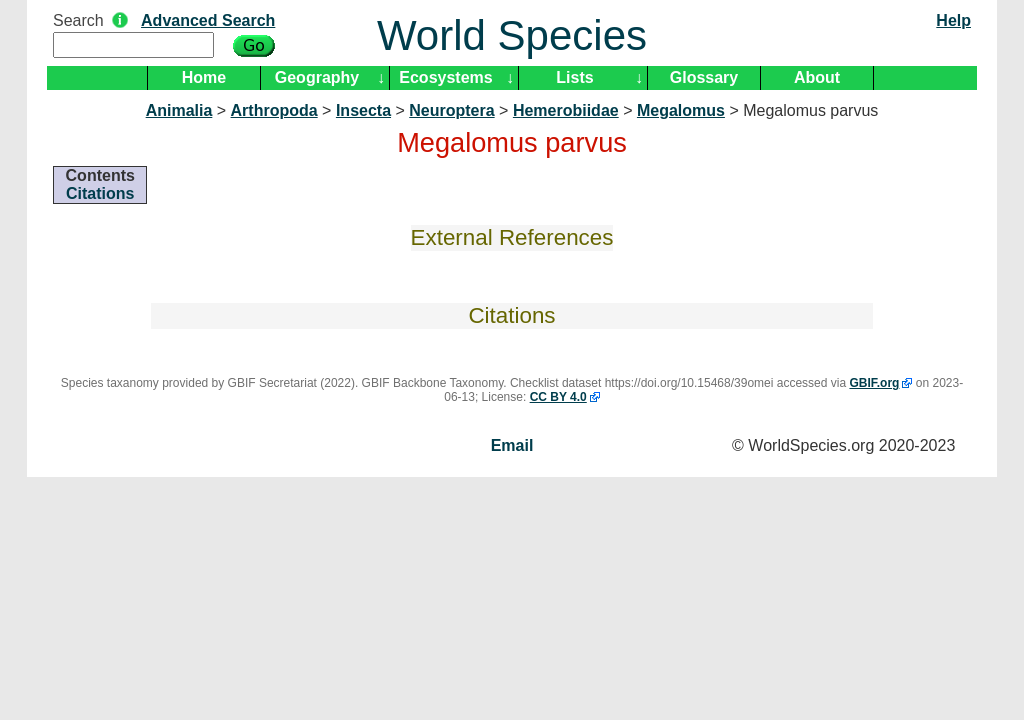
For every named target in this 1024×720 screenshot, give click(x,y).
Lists (574, 77)
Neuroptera (451, 110)
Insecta (363, 110)
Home (204, 77)
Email (512, 445)
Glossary (704, 77)
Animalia (179, 110)
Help (953, 20)
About (817, 77)
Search (78, 20)
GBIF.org (874, 383)
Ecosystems (445, 77)
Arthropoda (274, 110)
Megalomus (681, 110)
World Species (512, 35)
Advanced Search (208, 20)
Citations (100, 193)
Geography (317, 77)
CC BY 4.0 (558, 397)
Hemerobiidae (566, 110)
